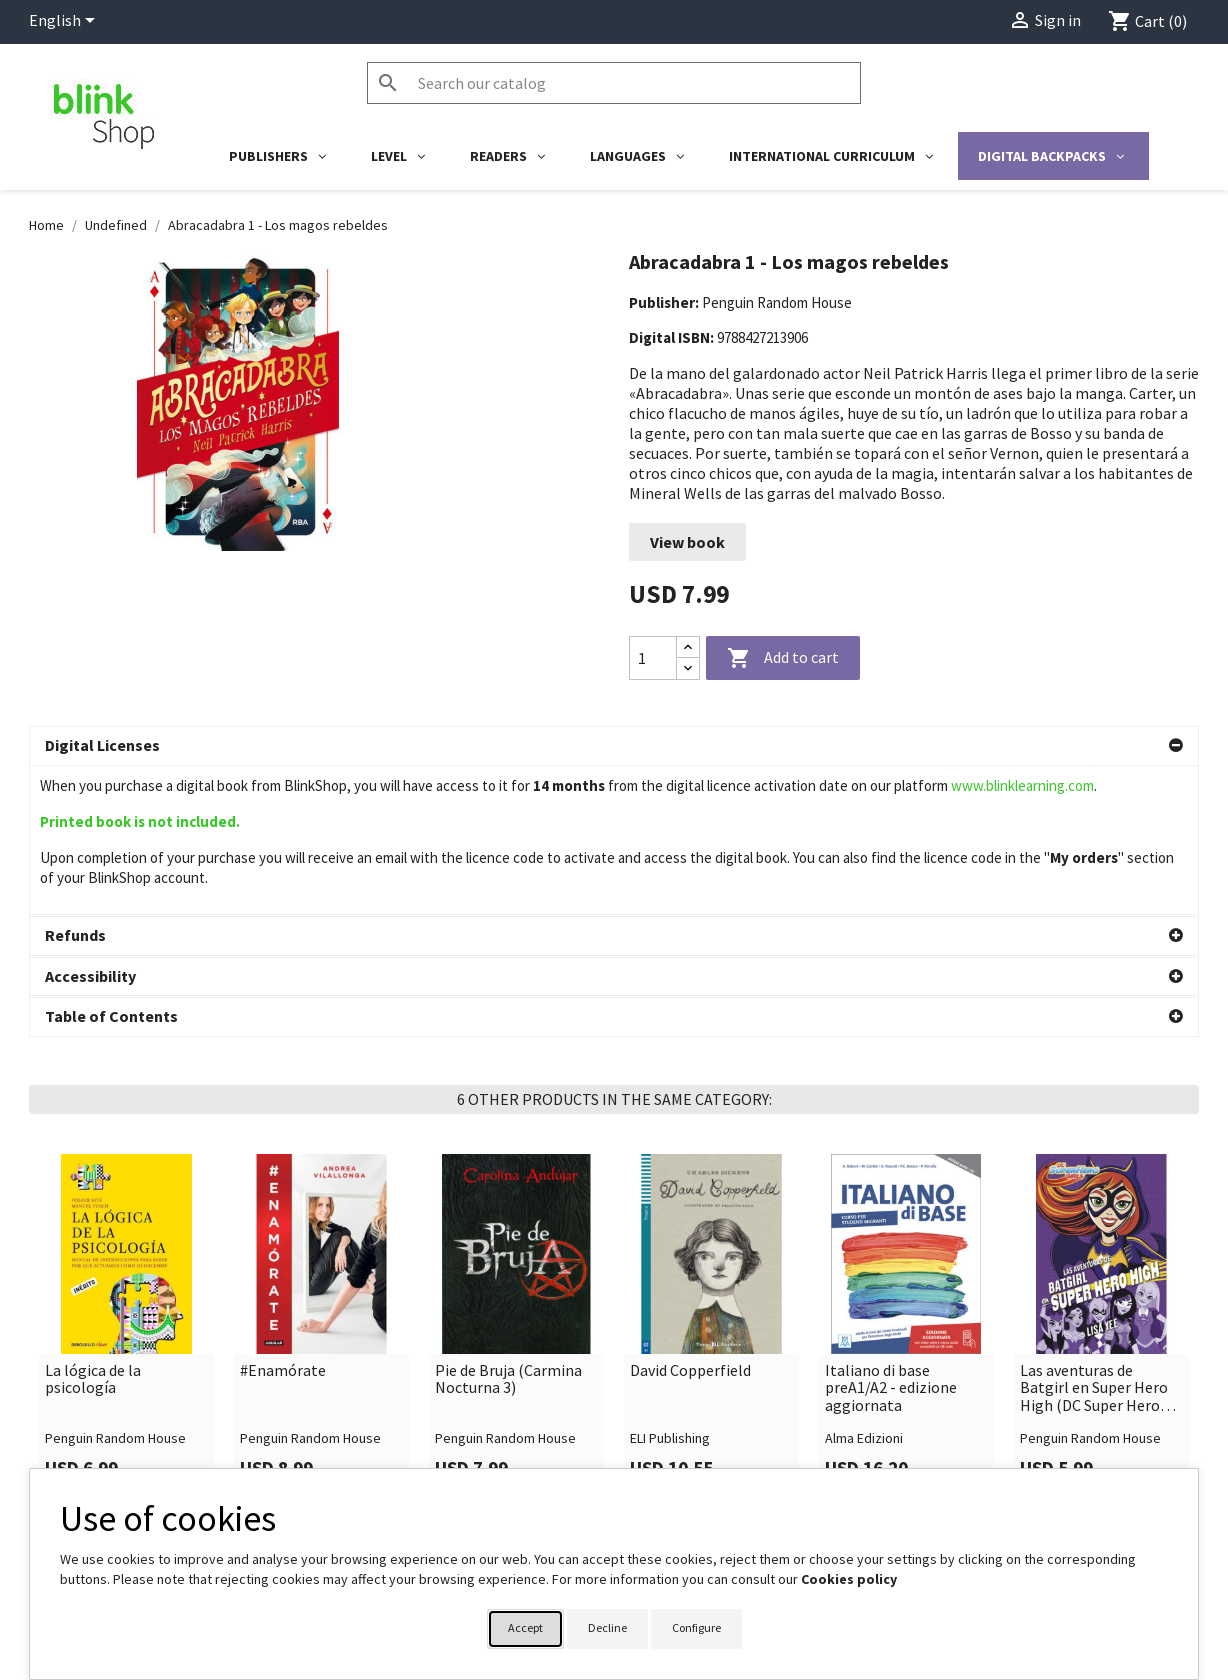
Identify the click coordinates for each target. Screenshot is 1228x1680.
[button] (614, 746)
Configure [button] (696, 1627)
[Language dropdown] (65, 22)
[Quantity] (653, 658)
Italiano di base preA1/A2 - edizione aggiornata (891, 1239)
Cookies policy (849, 1579)
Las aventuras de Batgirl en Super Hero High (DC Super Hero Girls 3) (1094, 1239)
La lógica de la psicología (93, 1230)
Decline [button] (607, 1627)
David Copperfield (690, 1222)
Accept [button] (525, 1627)
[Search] (614, 83)
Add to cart (783, 659)
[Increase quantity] (688, 647)
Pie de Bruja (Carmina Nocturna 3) (508, 1230)
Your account (676, 1462)
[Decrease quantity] (688, 668)
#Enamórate (283, 1222)
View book (687, 542)
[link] (126, 1177)
